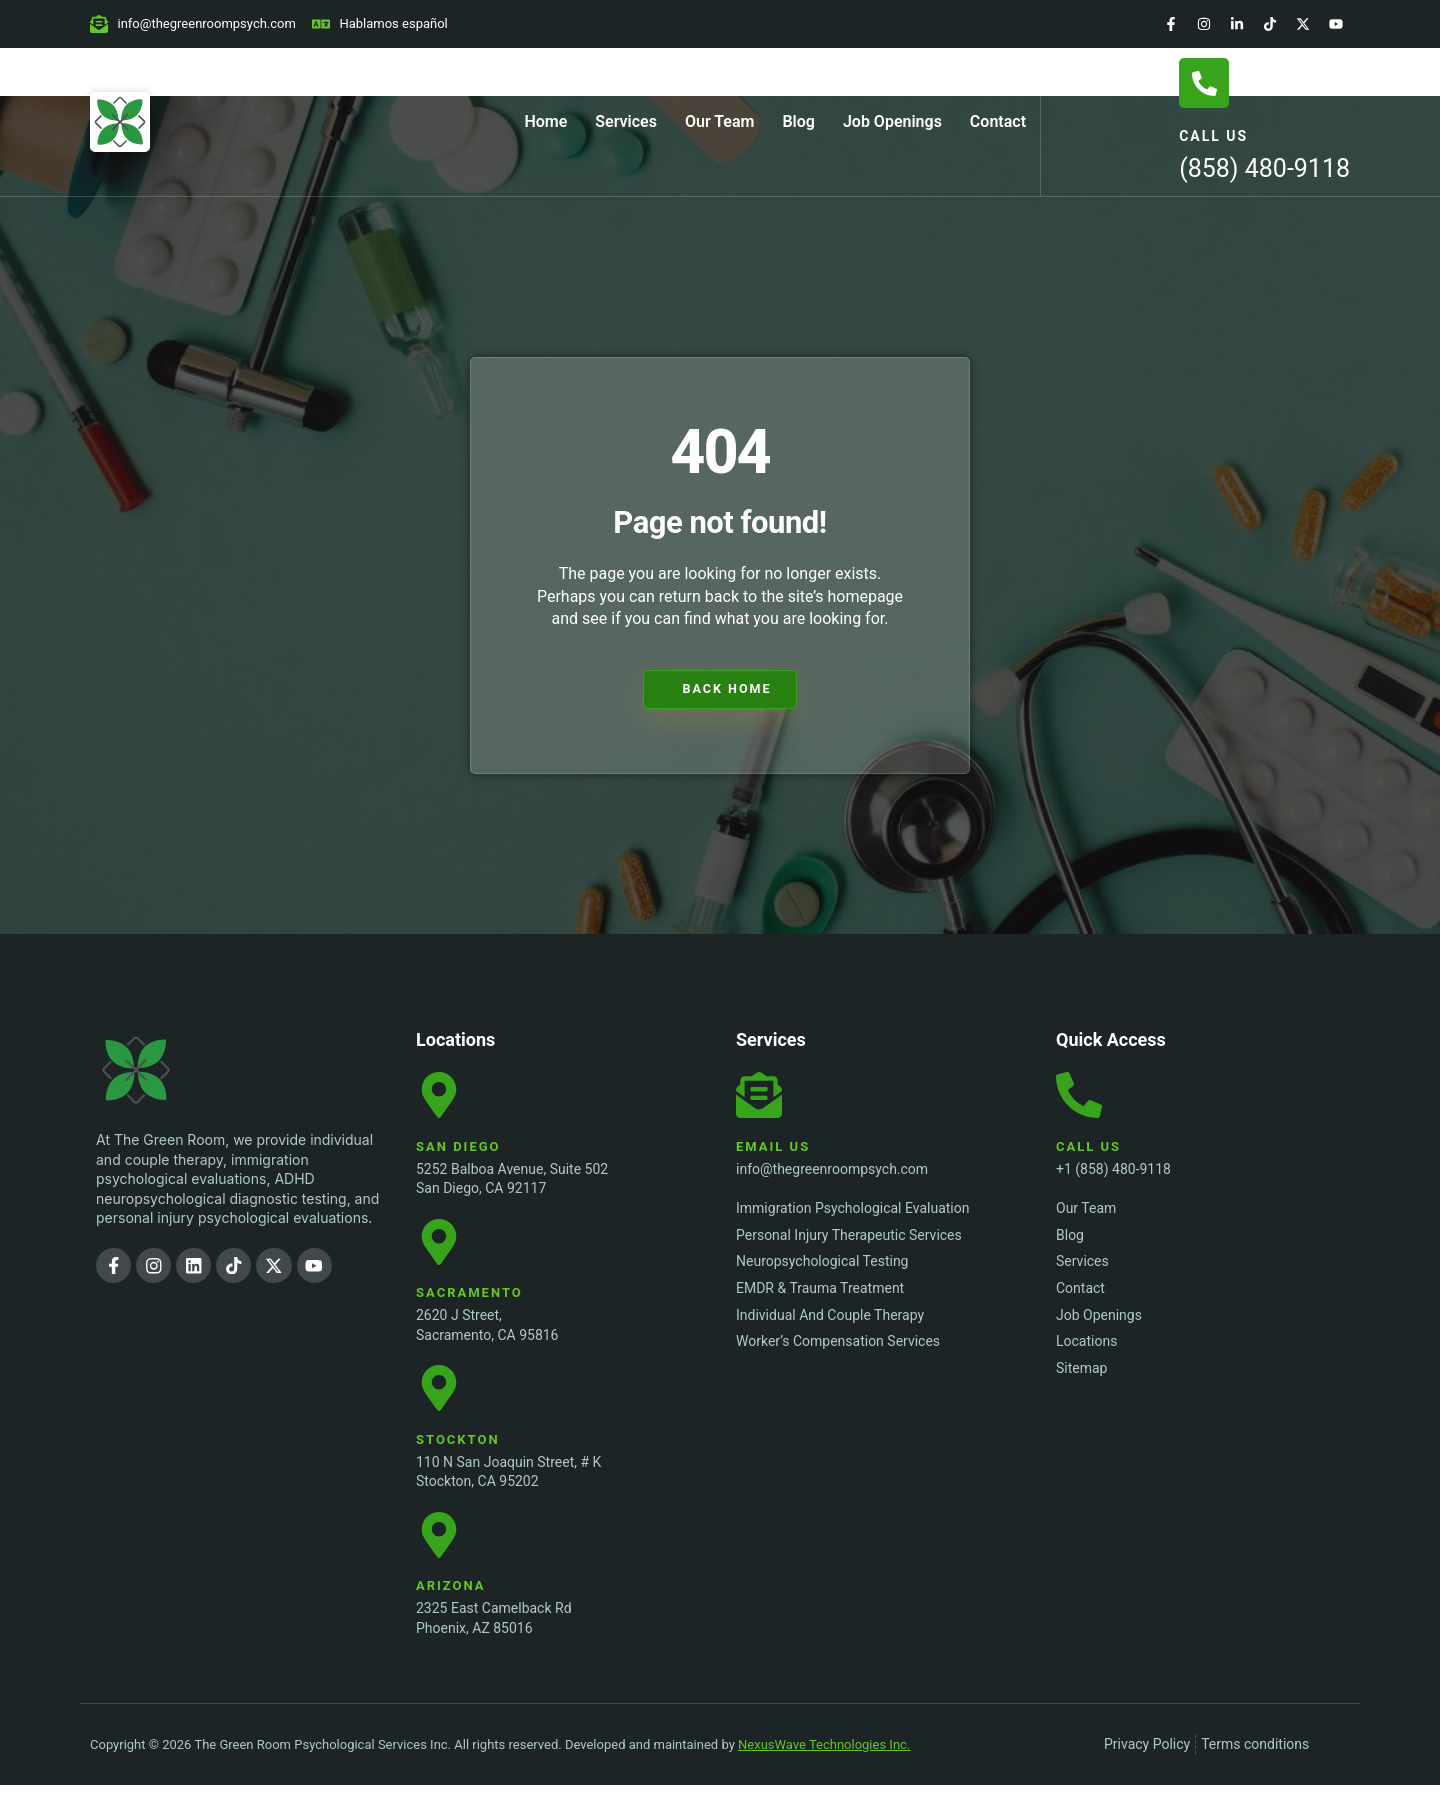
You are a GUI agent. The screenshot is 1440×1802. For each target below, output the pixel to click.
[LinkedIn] (1237, 24)
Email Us (773, 1150)
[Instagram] (1204, 24)
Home (545, 121)
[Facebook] (1171, 24)
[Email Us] (761, 1098)
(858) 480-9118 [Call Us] (1264, 168)
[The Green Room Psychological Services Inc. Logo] (176, 1070)
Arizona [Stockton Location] (451, 1602)
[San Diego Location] (441, 1098)
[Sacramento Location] (441, 1248)
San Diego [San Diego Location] (458, 1150)
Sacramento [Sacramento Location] (469, 1301)
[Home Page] (120, 122)
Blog (798, 121)
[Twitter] (1303, 24)
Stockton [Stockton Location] (458, 1451)
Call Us (1213, 136)
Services (626, 121)
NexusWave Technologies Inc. (824, 1760)
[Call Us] (1204, 83)
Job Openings (892, 121)
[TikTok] (1270, 24)
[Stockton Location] (441, 1399)
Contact (998, 121)
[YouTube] (1336, 24)
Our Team (720, 121)
